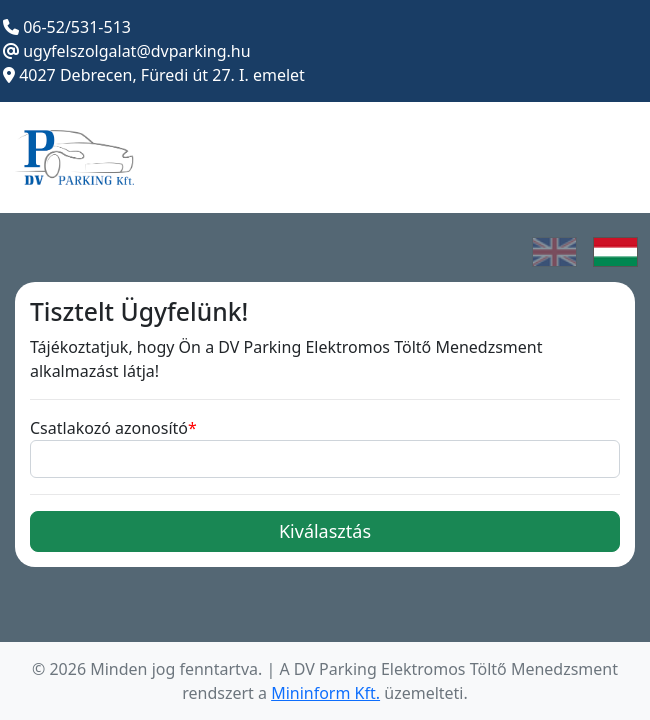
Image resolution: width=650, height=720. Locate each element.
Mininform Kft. (325, 693)
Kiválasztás (325, 531)
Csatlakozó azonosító (109, 428)
